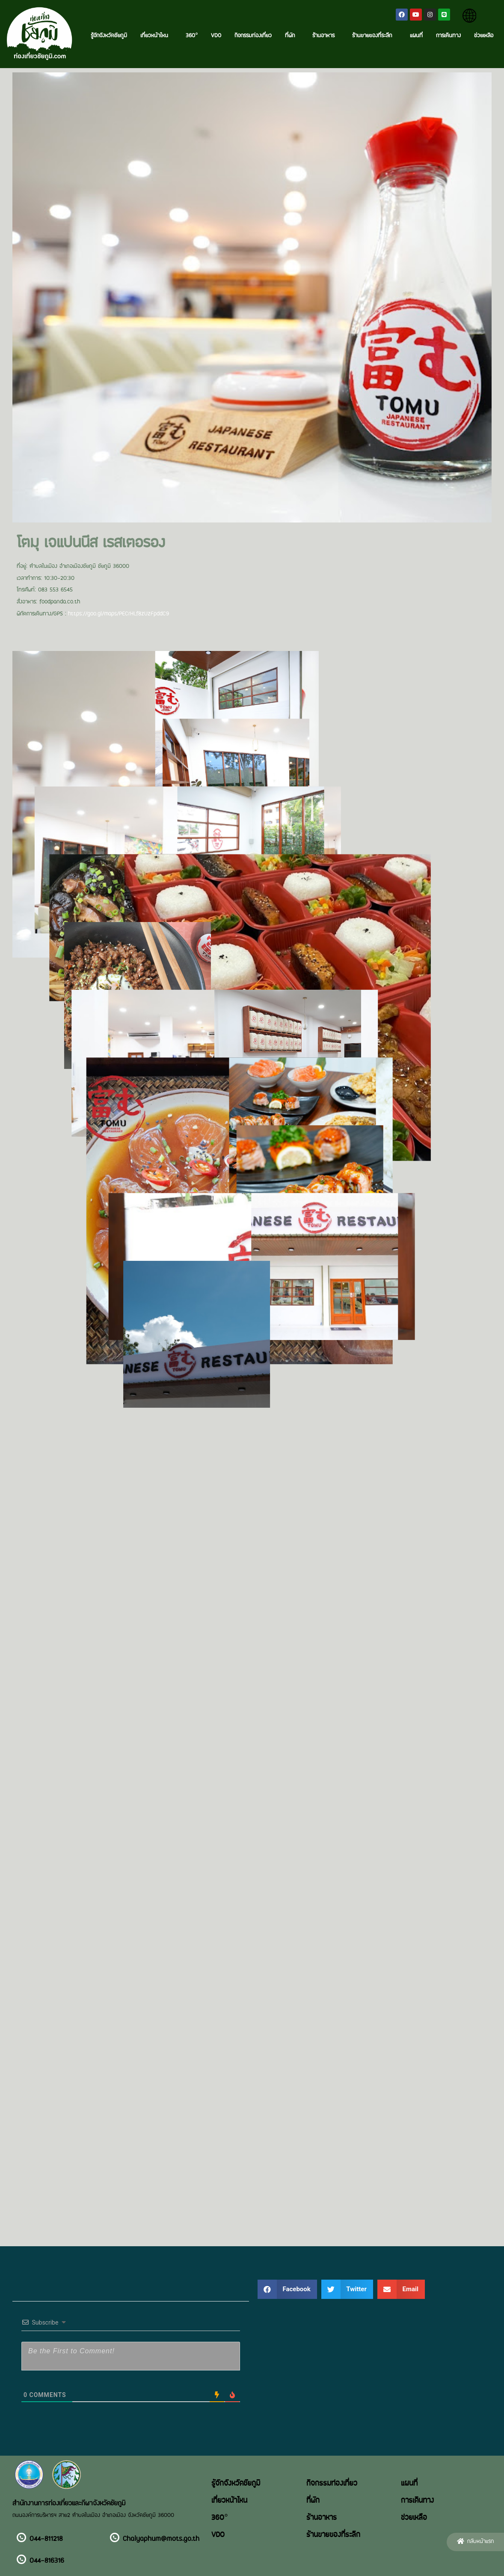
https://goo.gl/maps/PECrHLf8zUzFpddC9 (118, 614)
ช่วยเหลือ (483, 36)
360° (192, 36)
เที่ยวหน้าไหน (156, 36)
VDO (216, 36)
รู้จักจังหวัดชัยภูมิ (109, 36)
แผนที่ (416, 36)
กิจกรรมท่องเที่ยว (253, 36)
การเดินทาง (448, 36)
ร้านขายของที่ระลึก (374, 36)
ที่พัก (292, 36)
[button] (475, 2542)
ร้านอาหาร (325, 36)
